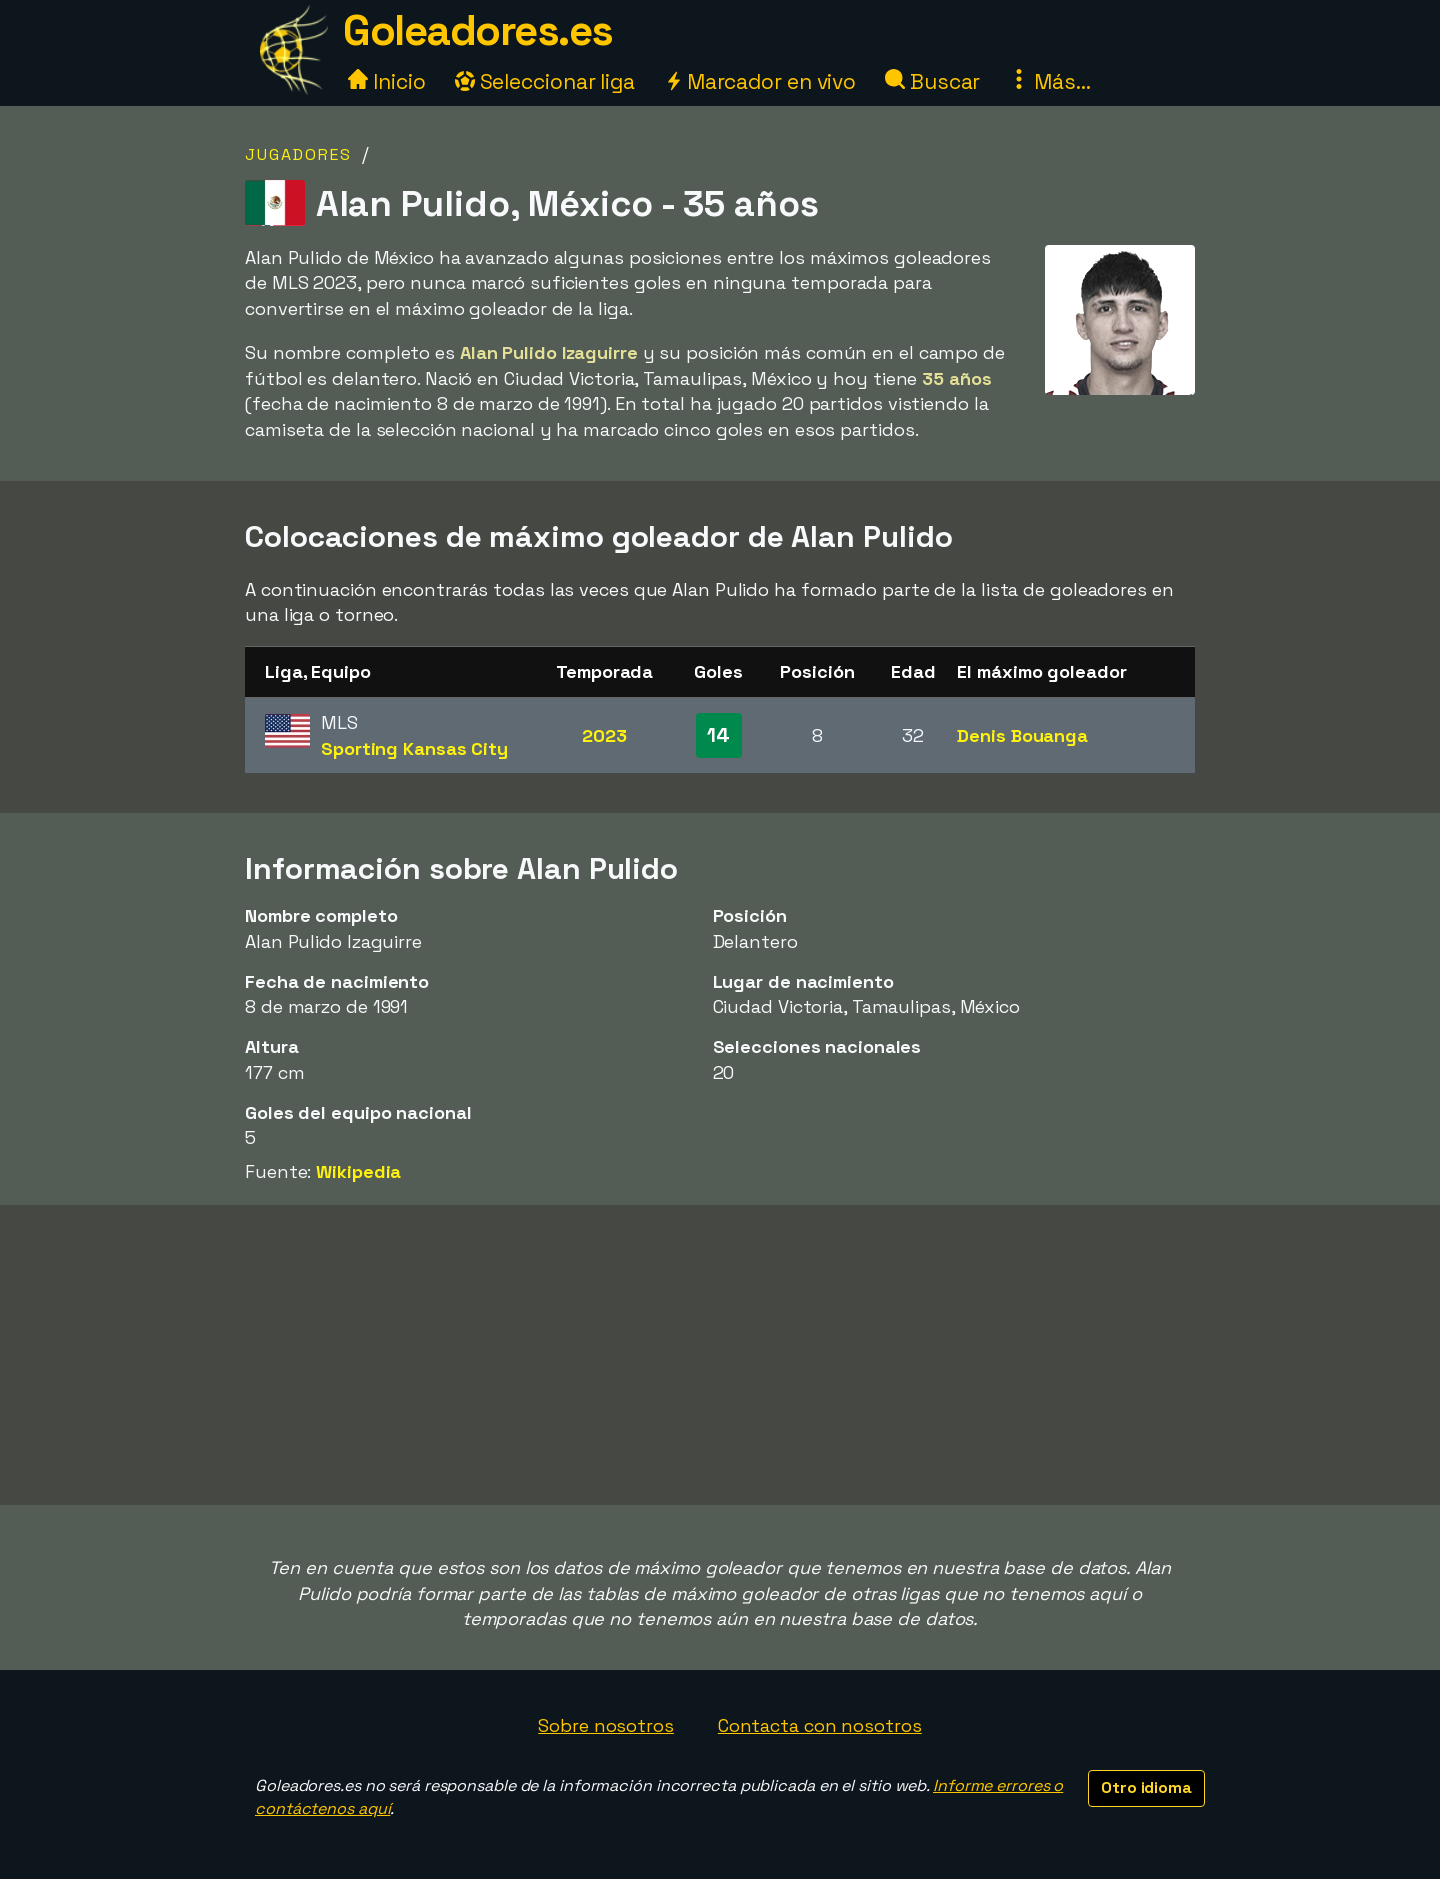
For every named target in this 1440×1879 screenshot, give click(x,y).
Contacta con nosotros (820, 1725)
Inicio (386, 81)
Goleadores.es (478, 30)
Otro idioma (1146, 1787)
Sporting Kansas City (414, 748)
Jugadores (298, 154)
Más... (1049, 81)
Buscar (932, 81)
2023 (604, 735)
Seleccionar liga (545, 81)
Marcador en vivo (760, 81)
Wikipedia (358, 1171)
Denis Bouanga (1022, 735)
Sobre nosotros (606, 1725)
